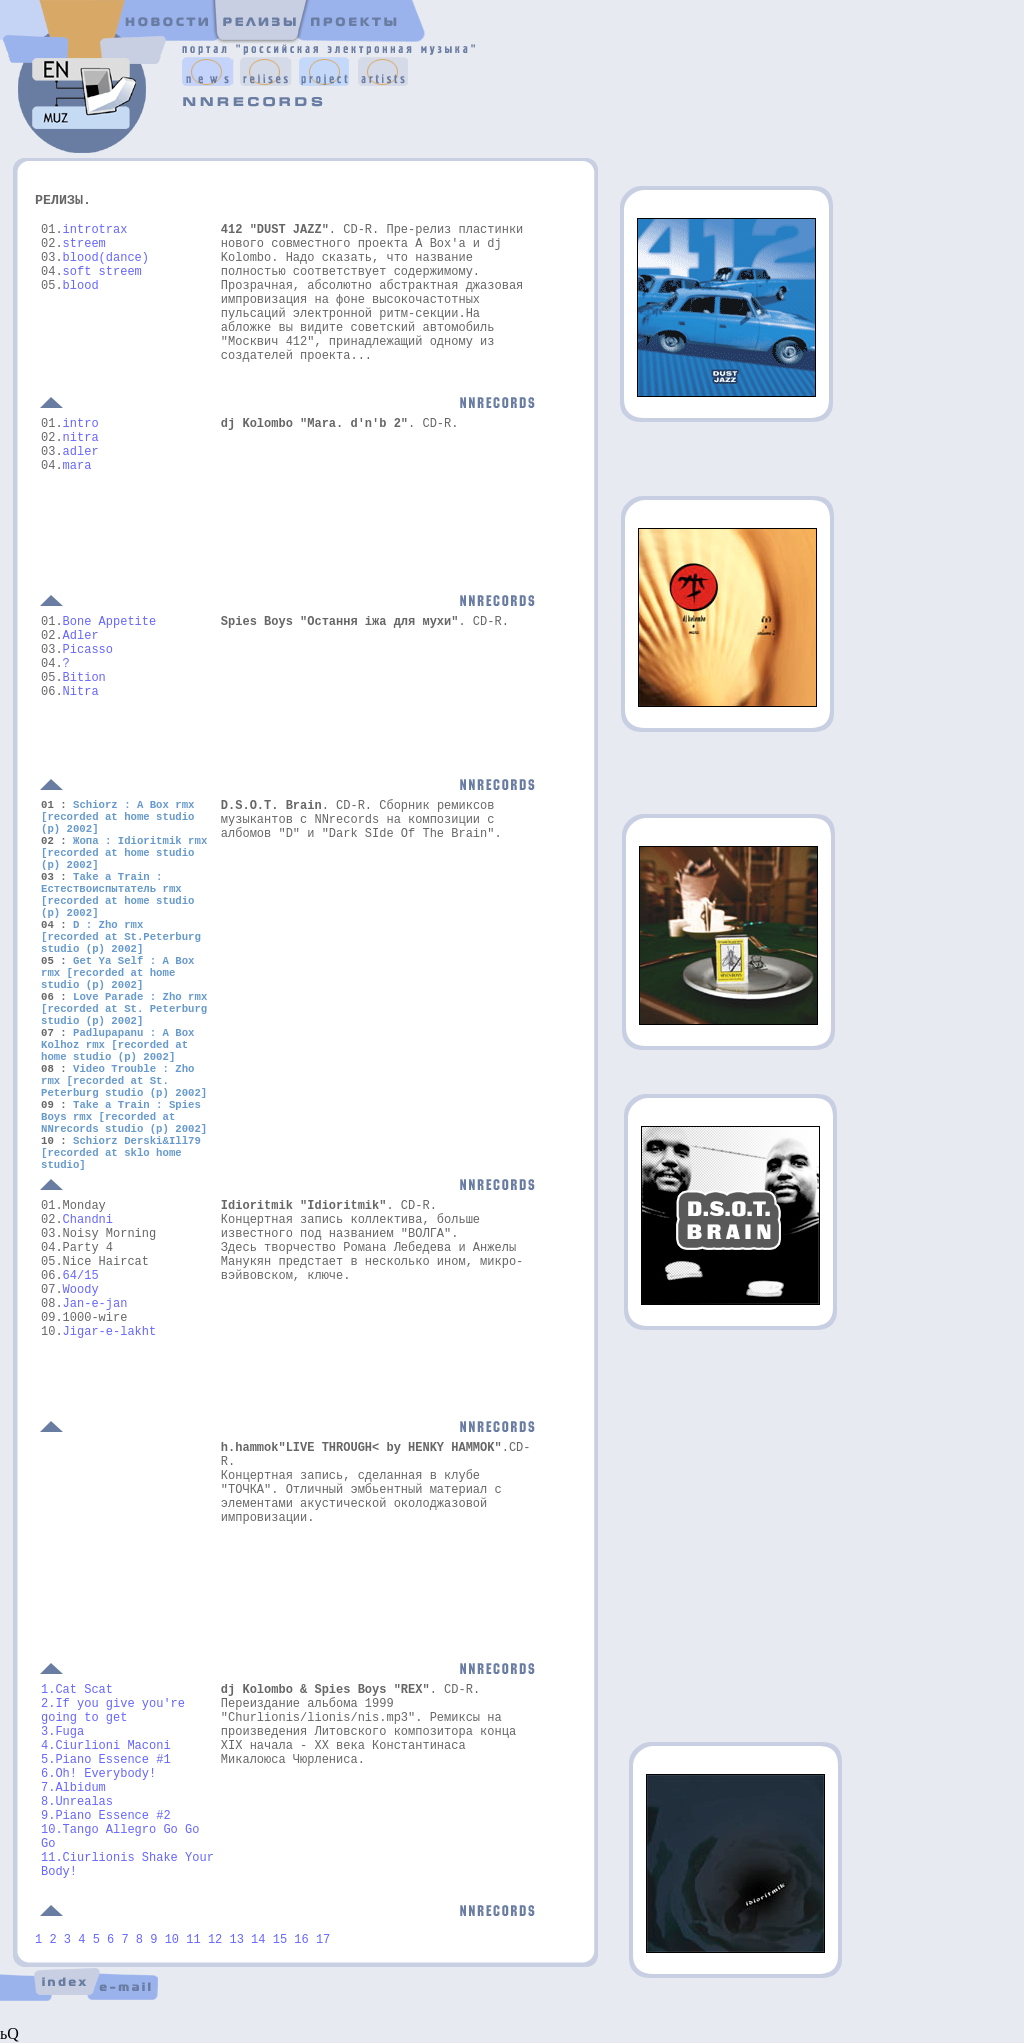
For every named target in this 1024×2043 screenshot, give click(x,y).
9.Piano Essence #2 (106, 1816)
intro (81, 424)
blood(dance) (106, 258)
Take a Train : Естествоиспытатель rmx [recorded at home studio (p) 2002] (117, 895)
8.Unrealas (77, 1802)
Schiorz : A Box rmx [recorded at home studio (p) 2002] (118, 817)
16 (301, 1940)
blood (81, 286)
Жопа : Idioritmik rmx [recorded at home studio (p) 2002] (124, 853)
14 (258, 1940)
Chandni (88, 1220)
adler (81, 452)
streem (84, 244)
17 (323, 1940)
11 (197, 1940)
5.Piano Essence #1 (106, 1760)
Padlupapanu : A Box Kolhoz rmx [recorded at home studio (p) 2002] (118, 1045)
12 (215, 1940)
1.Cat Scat (77, 1690)
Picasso (88, 650)
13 (240, 1940)
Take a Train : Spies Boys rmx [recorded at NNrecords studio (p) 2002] (124, 1117)
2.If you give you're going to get (113, 1711)
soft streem (102, 272)
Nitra (81, 692)
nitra (81, 438)
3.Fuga (62, 1732)
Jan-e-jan (95, 1304)
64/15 (81, 1276)
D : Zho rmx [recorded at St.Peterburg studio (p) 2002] (121, 937)
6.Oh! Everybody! (98, 1774)
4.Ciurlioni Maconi (106, 1746)
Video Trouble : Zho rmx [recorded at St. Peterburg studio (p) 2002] (124, 1081)
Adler (81, 636)
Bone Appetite (110, 622)
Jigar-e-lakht (110, 1332)
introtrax (95, 230)
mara (77, 466)
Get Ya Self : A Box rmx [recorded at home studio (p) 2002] (118, 973)
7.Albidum (73, 1788)
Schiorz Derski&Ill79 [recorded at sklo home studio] (121, 1153)
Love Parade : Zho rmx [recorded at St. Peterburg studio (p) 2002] (124, 1009)
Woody (81, 1290)
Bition (84, 678)
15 (280, 1940)
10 (172, 1940)
